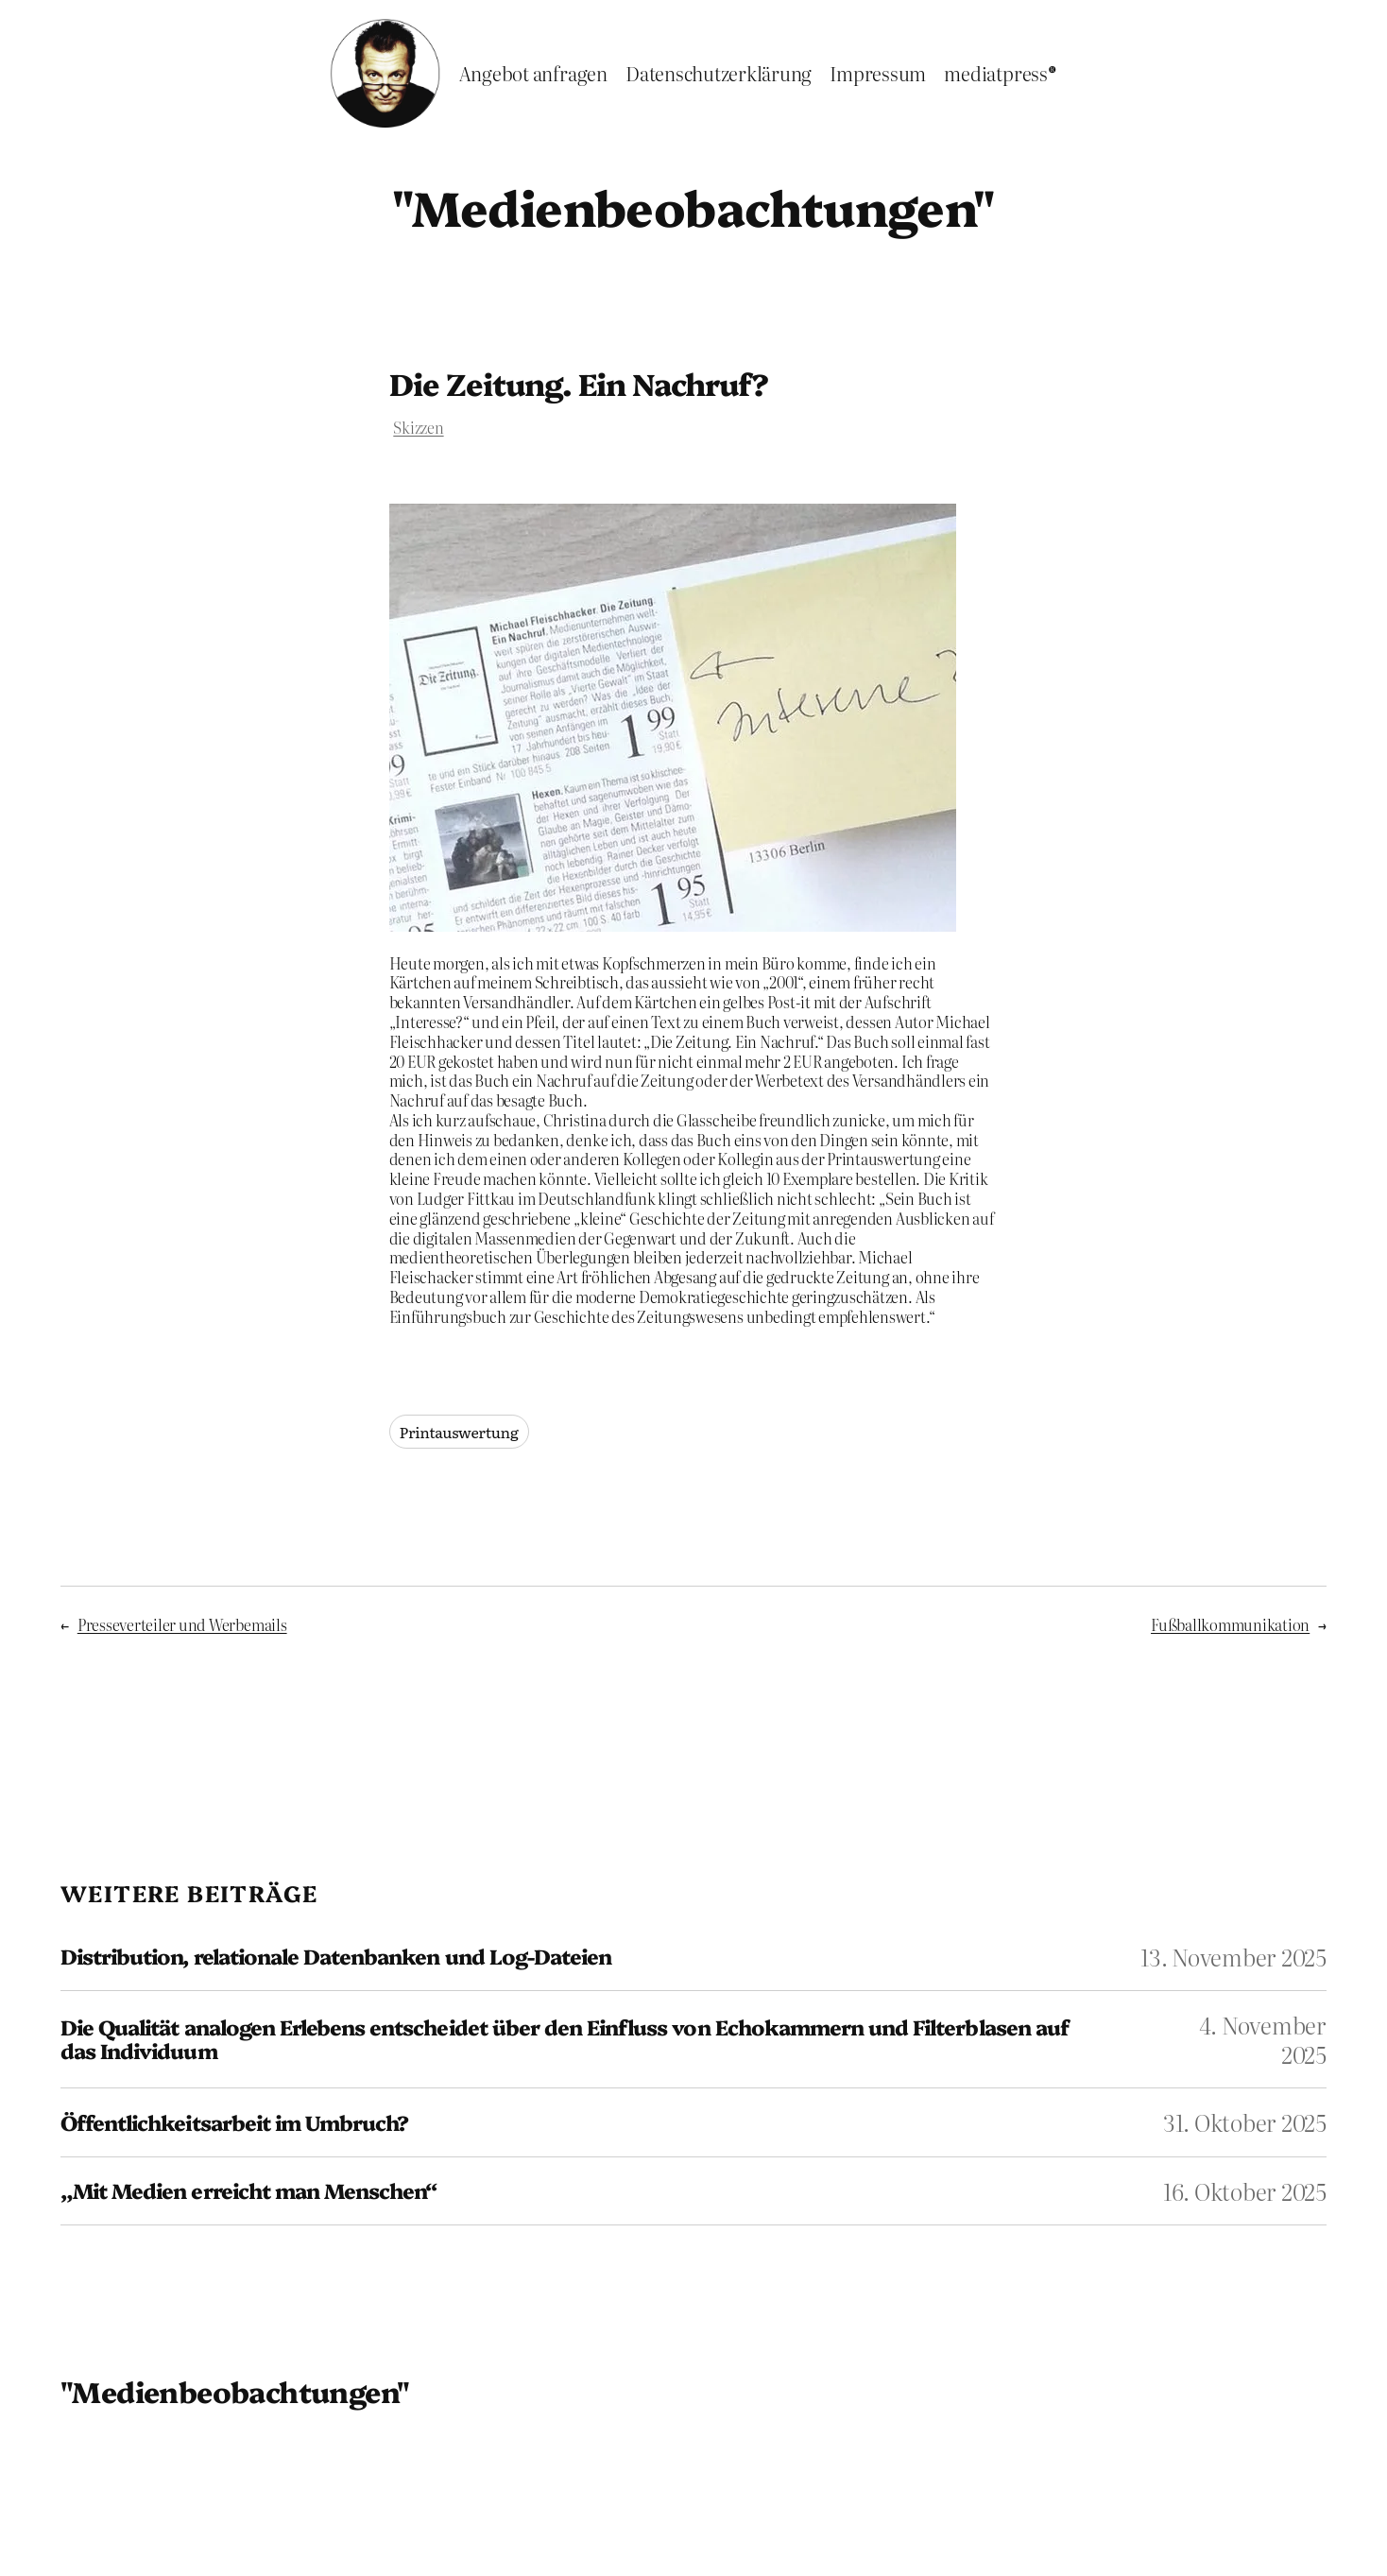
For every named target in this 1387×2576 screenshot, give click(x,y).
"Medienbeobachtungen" (693, 205)
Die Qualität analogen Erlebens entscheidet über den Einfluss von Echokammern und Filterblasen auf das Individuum (564, 2039)
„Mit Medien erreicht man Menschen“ (248, 2191)
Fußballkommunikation (1230, 1624)
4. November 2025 (1263, 2039)
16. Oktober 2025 (1245, 2190)
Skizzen (418, 427)
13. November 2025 (1233, 1956)
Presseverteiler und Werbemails (182, 1624)
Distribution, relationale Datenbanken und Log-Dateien (335, 1956)
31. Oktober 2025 (1245, 2121)
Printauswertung (459, 1431)
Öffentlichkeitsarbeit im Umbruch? (234, 2123)
